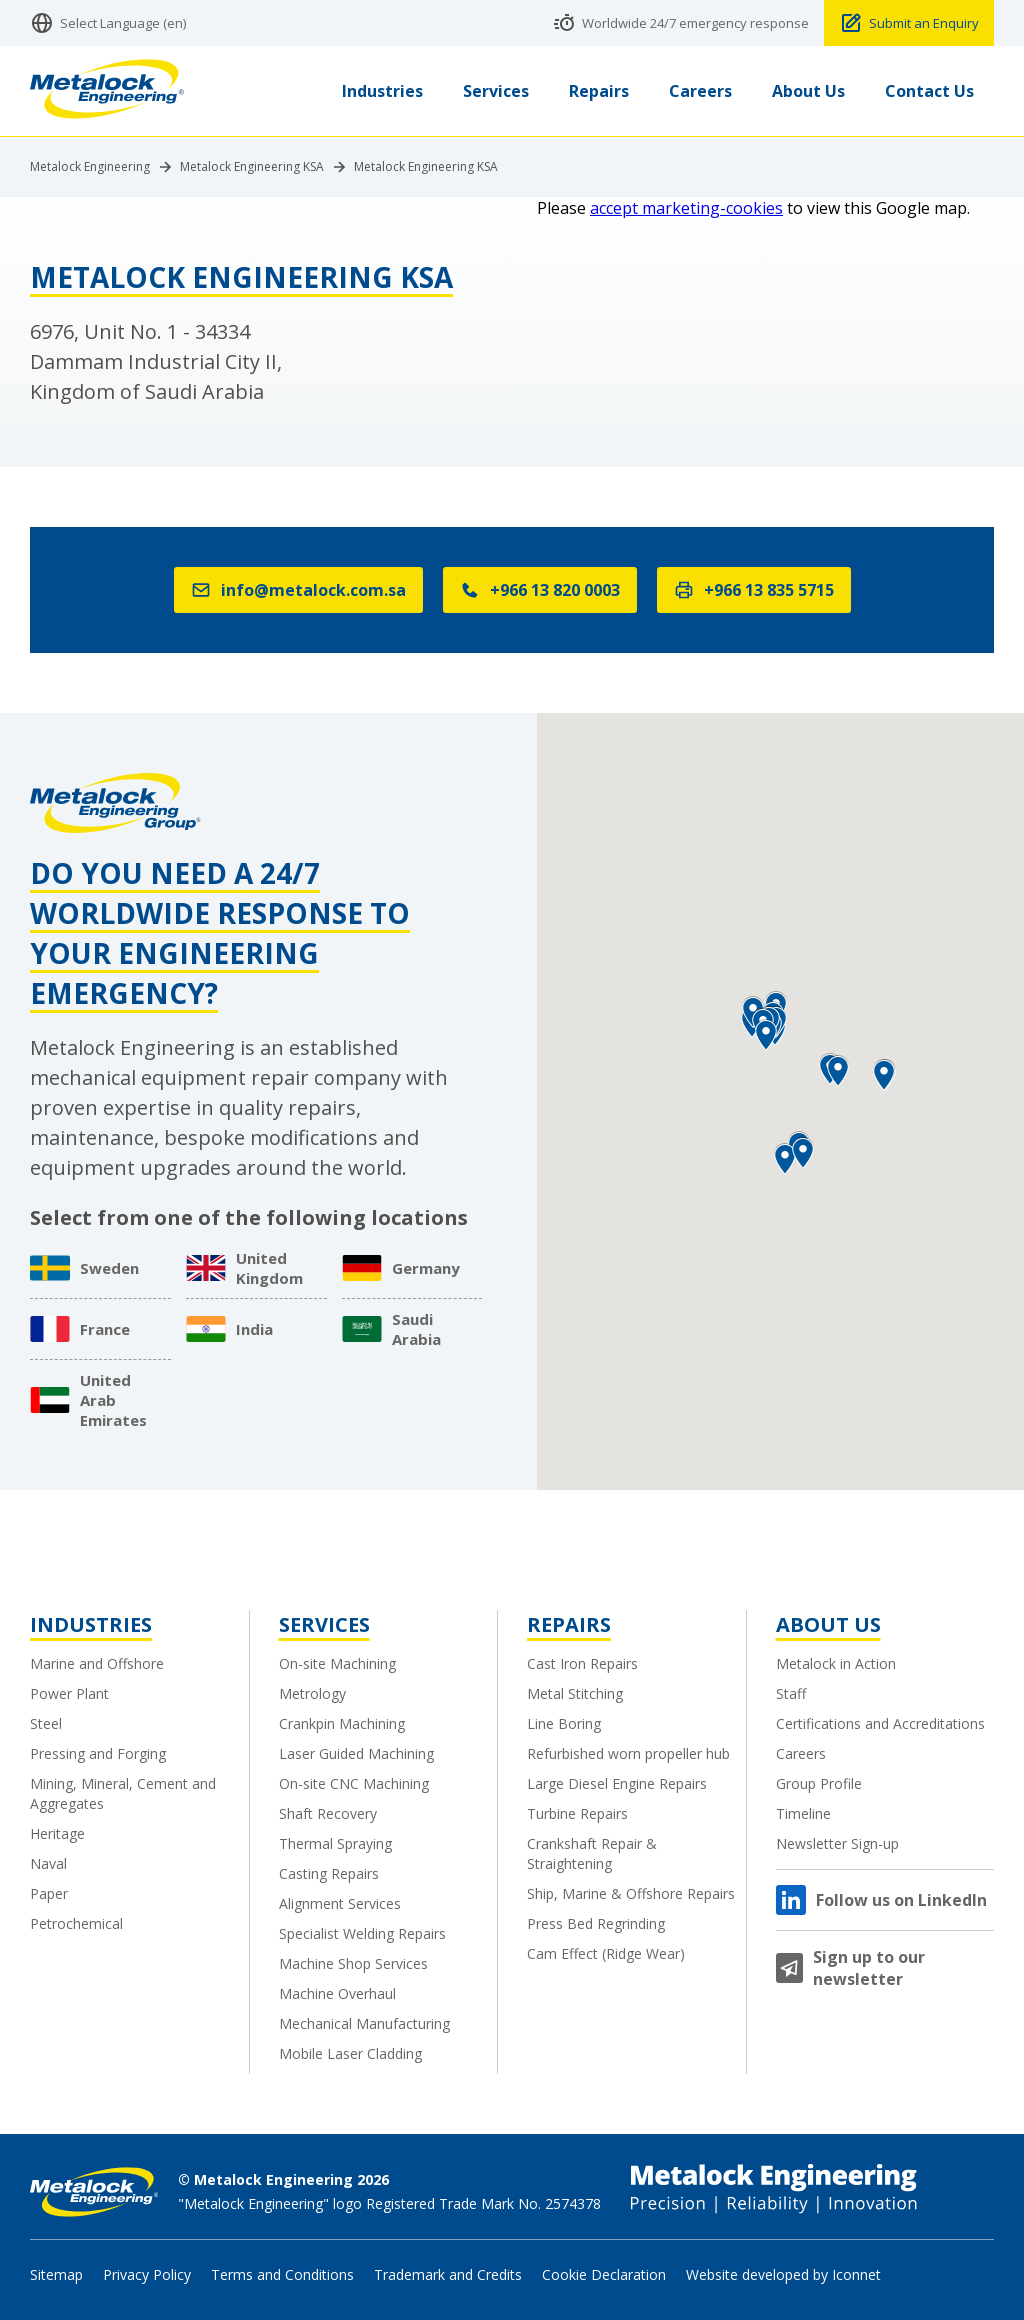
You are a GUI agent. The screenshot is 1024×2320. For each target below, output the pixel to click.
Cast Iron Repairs (582, 1663)
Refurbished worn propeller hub (628, 1753)
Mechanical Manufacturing (364, 2023)
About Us (828, 1624)
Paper (49, 1893)
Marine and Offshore (97, 1663)
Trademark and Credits (448, 2274)
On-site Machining (337, 1663)
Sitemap (56, 2274)
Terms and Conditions (282, 2274)
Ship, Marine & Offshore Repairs (631, 1893)
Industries (91, 1624)
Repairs (569, 1624)
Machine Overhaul (337, 1993)
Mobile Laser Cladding (350, 2053)
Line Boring (564, 1723)
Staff (791, 1693)
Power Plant (69, 1693)
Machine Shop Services (353, 1963)
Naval (48, 1863)
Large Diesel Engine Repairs (617, 1783)
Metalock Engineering (90, 167)
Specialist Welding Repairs (362, 1933)
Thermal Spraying (335, 1843)
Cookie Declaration (604, 2274)
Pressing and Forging (98, 1753)
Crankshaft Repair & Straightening (592, 1853)
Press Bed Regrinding (596, 1923)
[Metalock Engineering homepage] (107, 91)
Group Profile (819, 1783)
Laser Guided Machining (356, 1753)
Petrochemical (76, 1923)
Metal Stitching (575, 1693)
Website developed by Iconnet (783, 2274)
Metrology (312, 1693)
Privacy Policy (147, 2274)
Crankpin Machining (342, 1723)
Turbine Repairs (577, 1813)
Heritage (57, 1833)
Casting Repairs (329, 1873)
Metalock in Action (836, 1663)
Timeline (803, 1813)
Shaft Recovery (328, 1813)
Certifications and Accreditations (880, 1723)
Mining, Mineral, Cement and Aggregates (123, 1793)
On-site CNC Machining (354, 1783)
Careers (801, 1753)
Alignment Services (340, 1903)
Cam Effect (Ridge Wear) (606, 1953)
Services (324, 1624)
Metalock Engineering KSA (252, 167)
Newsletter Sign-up (837, 1843)
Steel (46, 1723)
